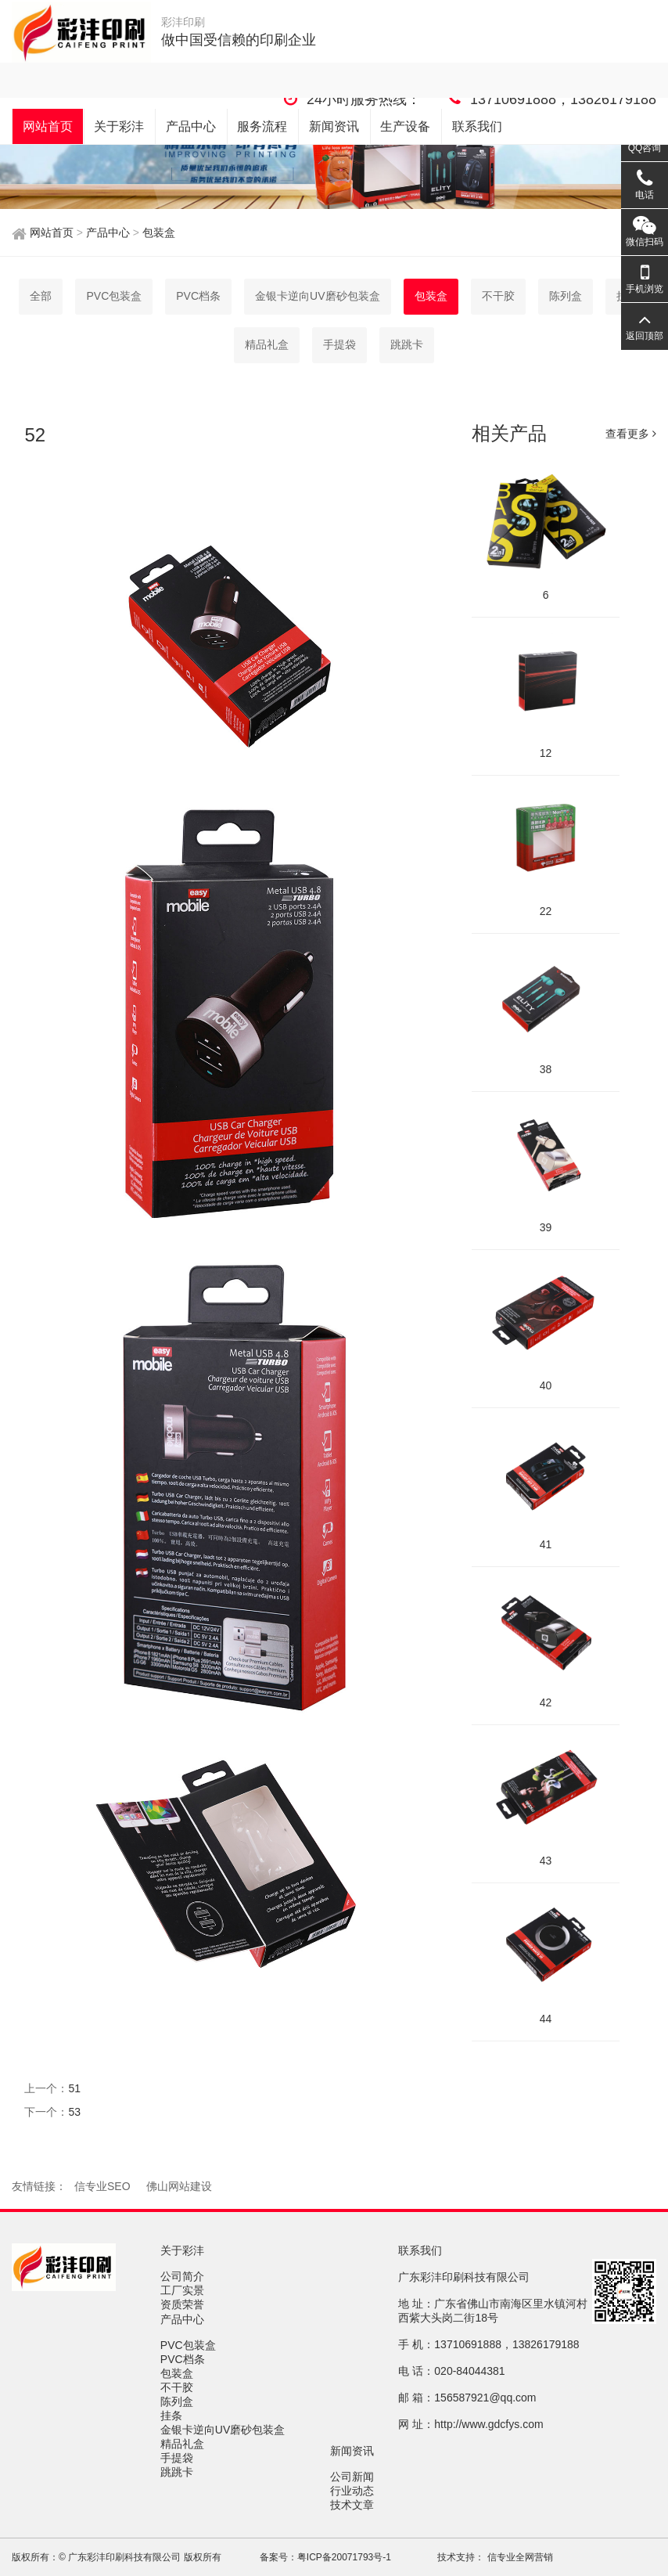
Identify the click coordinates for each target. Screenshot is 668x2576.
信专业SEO (102, 2186)
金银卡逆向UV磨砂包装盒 (317, 296)
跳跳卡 (406, 344)
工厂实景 (183, 2290)
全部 (41, 296)
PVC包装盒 (114, 296)
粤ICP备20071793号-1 (344, 2557)
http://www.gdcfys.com (488, 2424)
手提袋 (339, 344)
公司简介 (183, 2276)
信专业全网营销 (518, 2557)
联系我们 (477, 126)
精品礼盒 (267, 344)
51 (74, 2088)
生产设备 (405, 126)
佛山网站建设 (179, 2186)
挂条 (172, 2415)
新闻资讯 (334, 126)
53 (74, 2112)
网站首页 (48, 126)
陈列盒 (178, 2401)
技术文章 (353, 2505)
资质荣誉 (183, 2304)
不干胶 (178, 2387)
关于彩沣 (119, 126)
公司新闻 (353, 2476)
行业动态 (353, 2490)
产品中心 (191, 126)
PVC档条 (198, 296)
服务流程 (262, 126)
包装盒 (157, 232)
